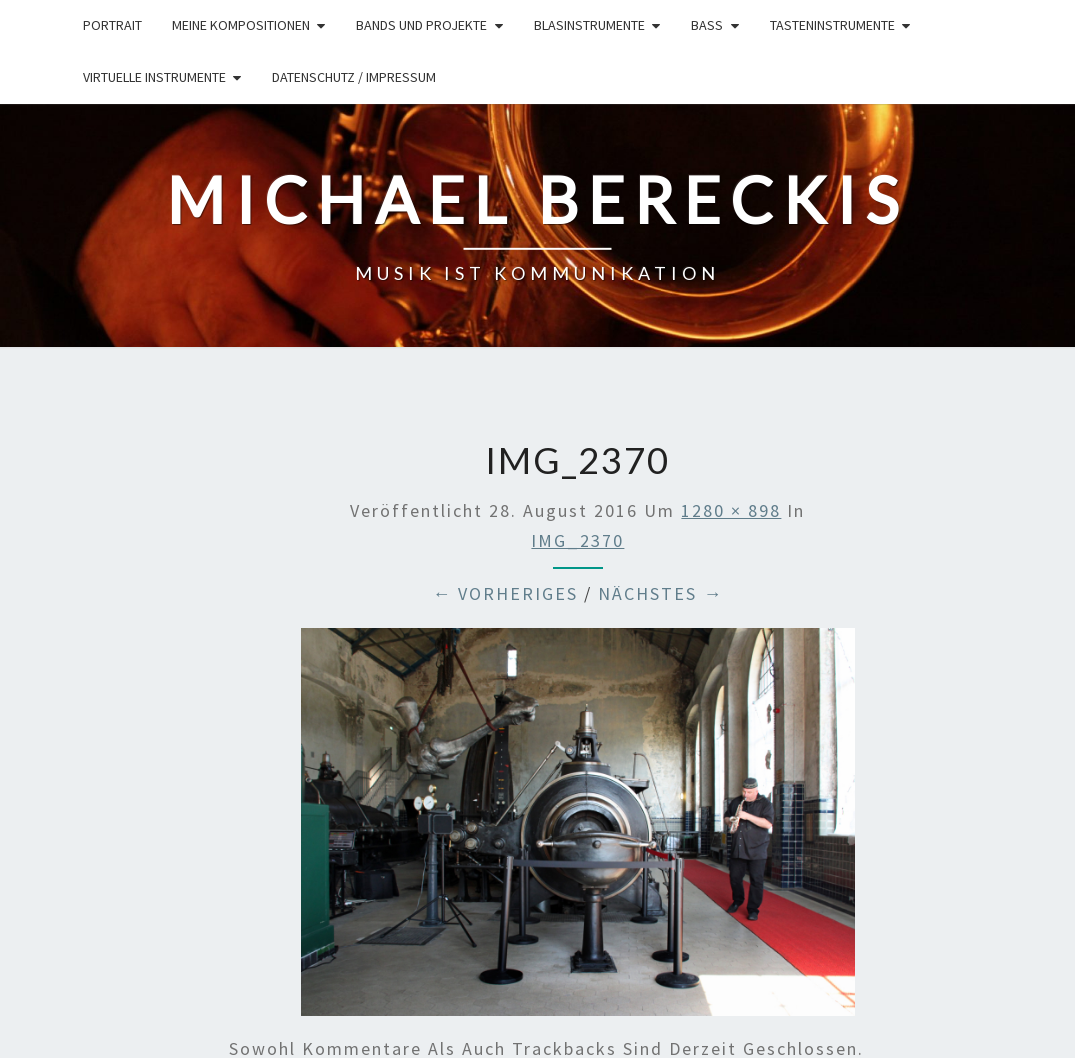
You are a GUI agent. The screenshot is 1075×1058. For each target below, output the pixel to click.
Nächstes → (660, 593)
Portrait (112, 25)
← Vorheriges (505, 593)
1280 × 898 (731, 510)
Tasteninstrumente (832, 25)
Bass (707, 25)
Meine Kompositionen (241, 25)
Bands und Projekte (421, 25)
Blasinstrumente (589, 25)
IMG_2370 (577, 540)
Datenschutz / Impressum (354, 77)
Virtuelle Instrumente (154, 77)
